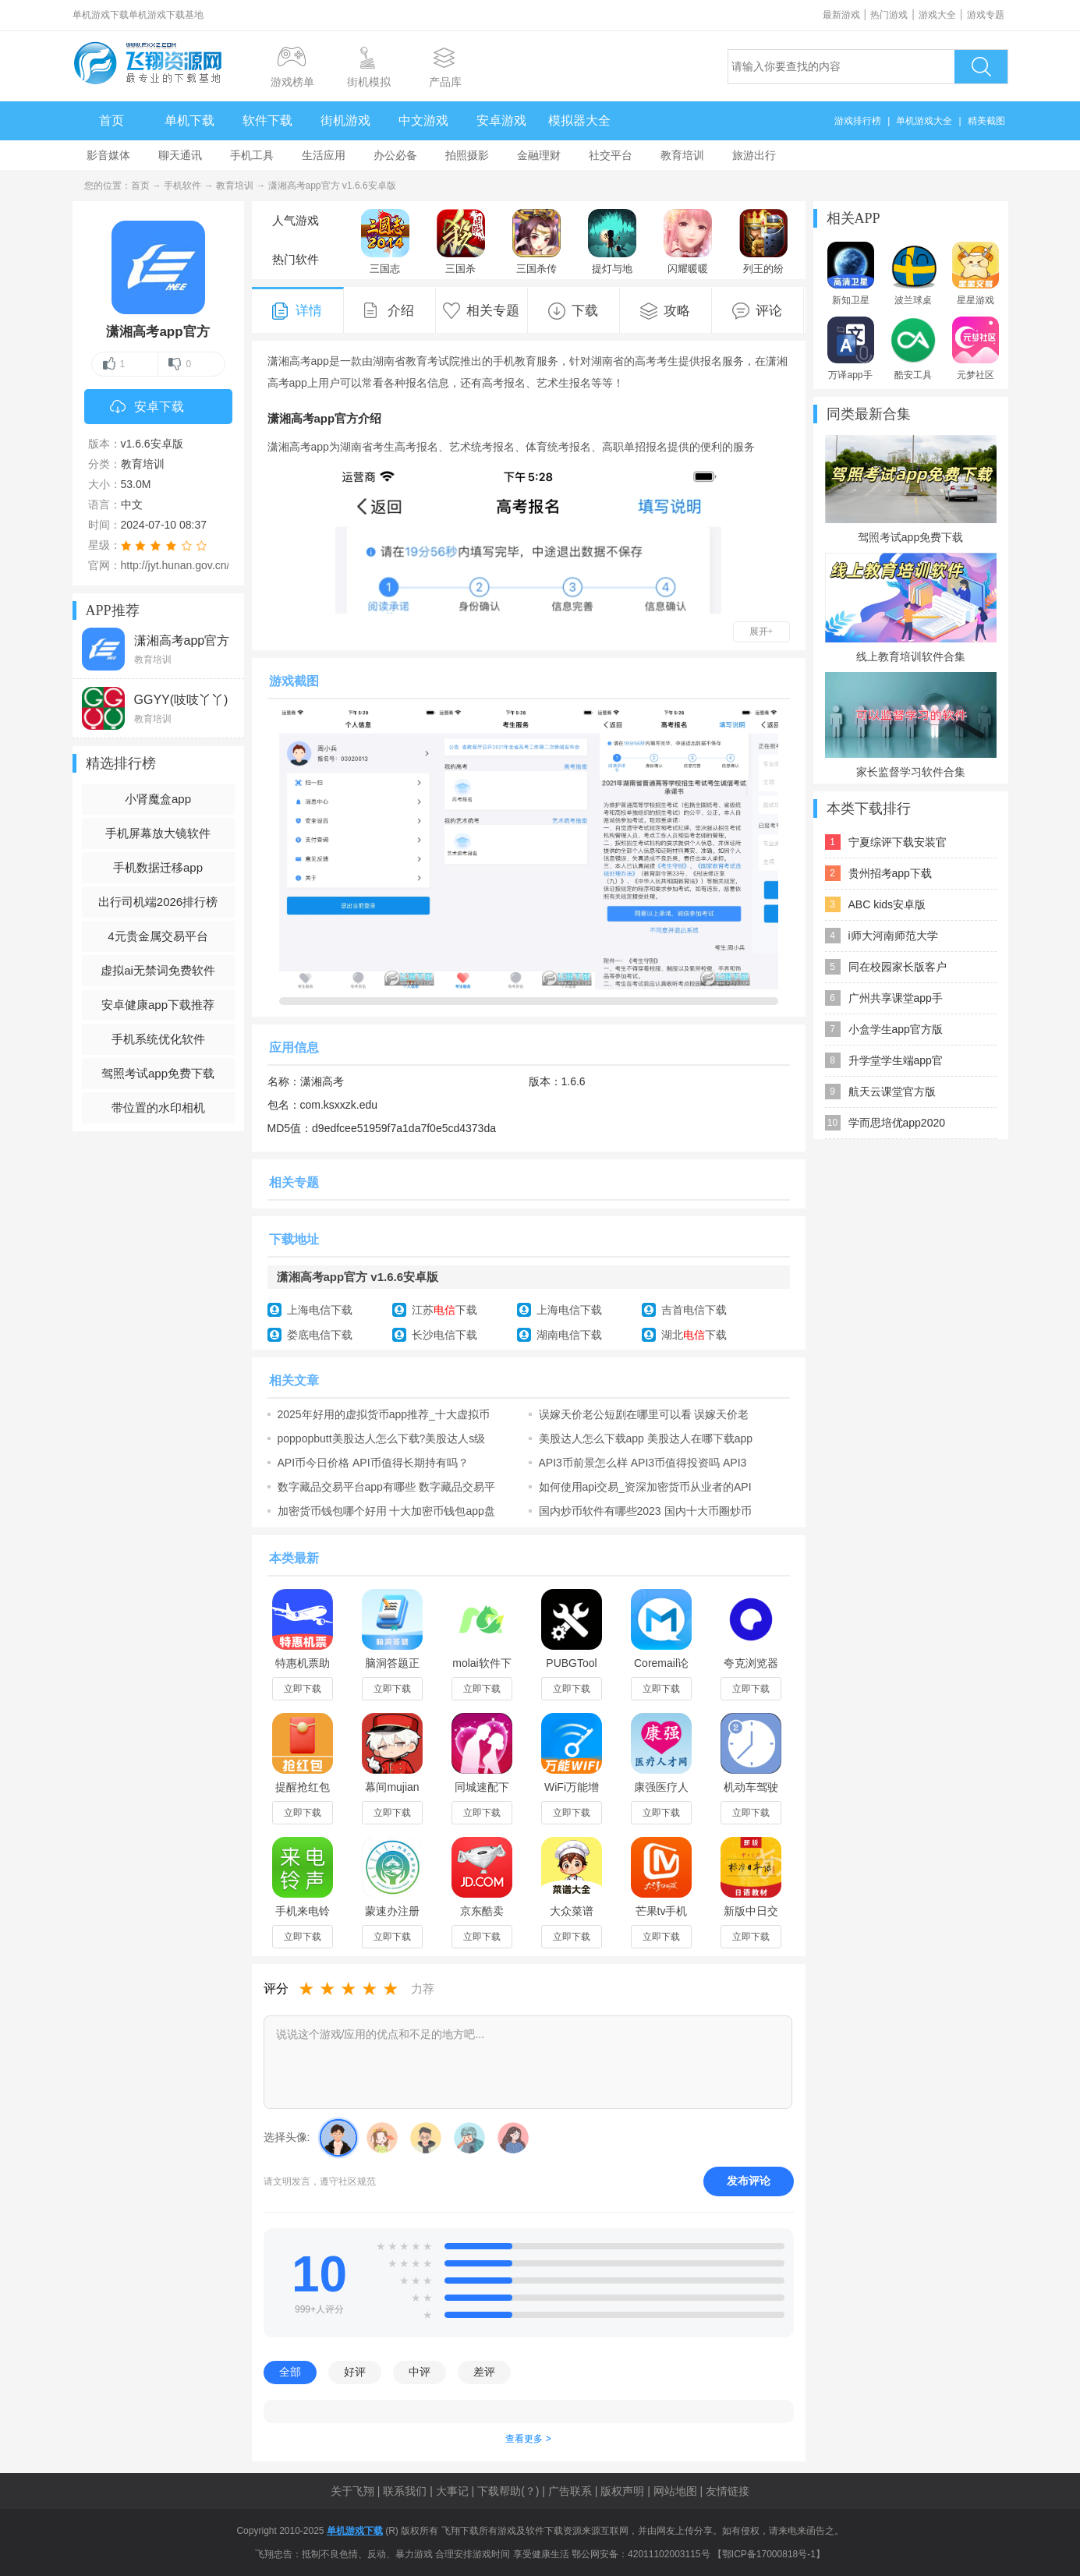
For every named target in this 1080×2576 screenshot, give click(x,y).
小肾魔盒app (158, 798)
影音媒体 (108, 155)
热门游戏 (889, 14)
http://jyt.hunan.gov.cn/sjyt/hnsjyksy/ (207, 565)
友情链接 (727, 2491)
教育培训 (682, 155)
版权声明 (622, 2491)
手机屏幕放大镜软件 (158, 833)
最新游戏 (841, 14)
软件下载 (267, 120)
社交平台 (610, 155)
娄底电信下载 (319, 1335)
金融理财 (539, 155)
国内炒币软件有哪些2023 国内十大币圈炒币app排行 (645, 1511)
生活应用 (323, 155)
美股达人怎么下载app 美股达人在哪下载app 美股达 (646, 1438)
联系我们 (405, 2491)
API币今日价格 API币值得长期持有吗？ (373, 1462)
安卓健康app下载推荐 (157, 1004)
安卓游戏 (501, 120)
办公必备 (395, 155)
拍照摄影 (467, 155)
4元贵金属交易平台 (157, 936)
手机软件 (182, 185)
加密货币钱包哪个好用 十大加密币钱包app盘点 (386, 1511)
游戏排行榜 (857, 120)
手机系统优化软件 (158, 1039)
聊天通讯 (180, 155)
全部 (290, 2371)
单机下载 (189, 120)
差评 (484, 2371)
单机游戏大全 (924, 120)
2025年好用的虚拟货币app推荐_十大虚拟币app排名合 (384, 1414)
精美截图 (986, 120)
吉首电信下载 (694, 1310)
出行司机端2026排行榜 (158, 901)
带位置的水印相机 (158, 1107)
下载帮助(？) (508, 2491)
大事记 (452, 2491)
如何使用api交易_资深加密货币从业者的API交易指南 (645, 1487)
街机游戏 (345, 120)
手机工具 (252, 155)
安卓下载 (147, 408)
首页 (111, 120)
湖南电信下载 (569, 1335)
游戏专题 (985, 14)
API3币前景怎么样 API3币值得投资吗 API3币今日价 (643, 1462)
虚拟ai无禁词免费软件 (158, 970)
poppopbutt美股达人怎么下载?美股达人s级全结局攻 (382, 1438)
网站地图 (675, 2491)
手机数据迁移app (158, 867)
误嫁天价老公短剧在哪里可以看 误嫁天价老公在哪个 (644, 1414)
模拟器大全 (579, 120)
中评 (419, 2371)
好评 (355, 2371)
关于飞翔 (352, 2491)
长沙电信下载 (444, 1335)
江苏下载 (444, 1310)
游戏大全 (937, 14)
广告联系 (570, 2491)
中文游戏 (423, 120)
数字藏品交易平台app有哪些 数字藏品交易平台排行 (386, 1487)
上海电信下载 (319, 1310)
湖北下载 (694, 1335)
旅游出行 (754, 155)
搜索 (980, 66)
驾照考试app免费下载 (157, 1073)
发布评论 (748, 2180)
